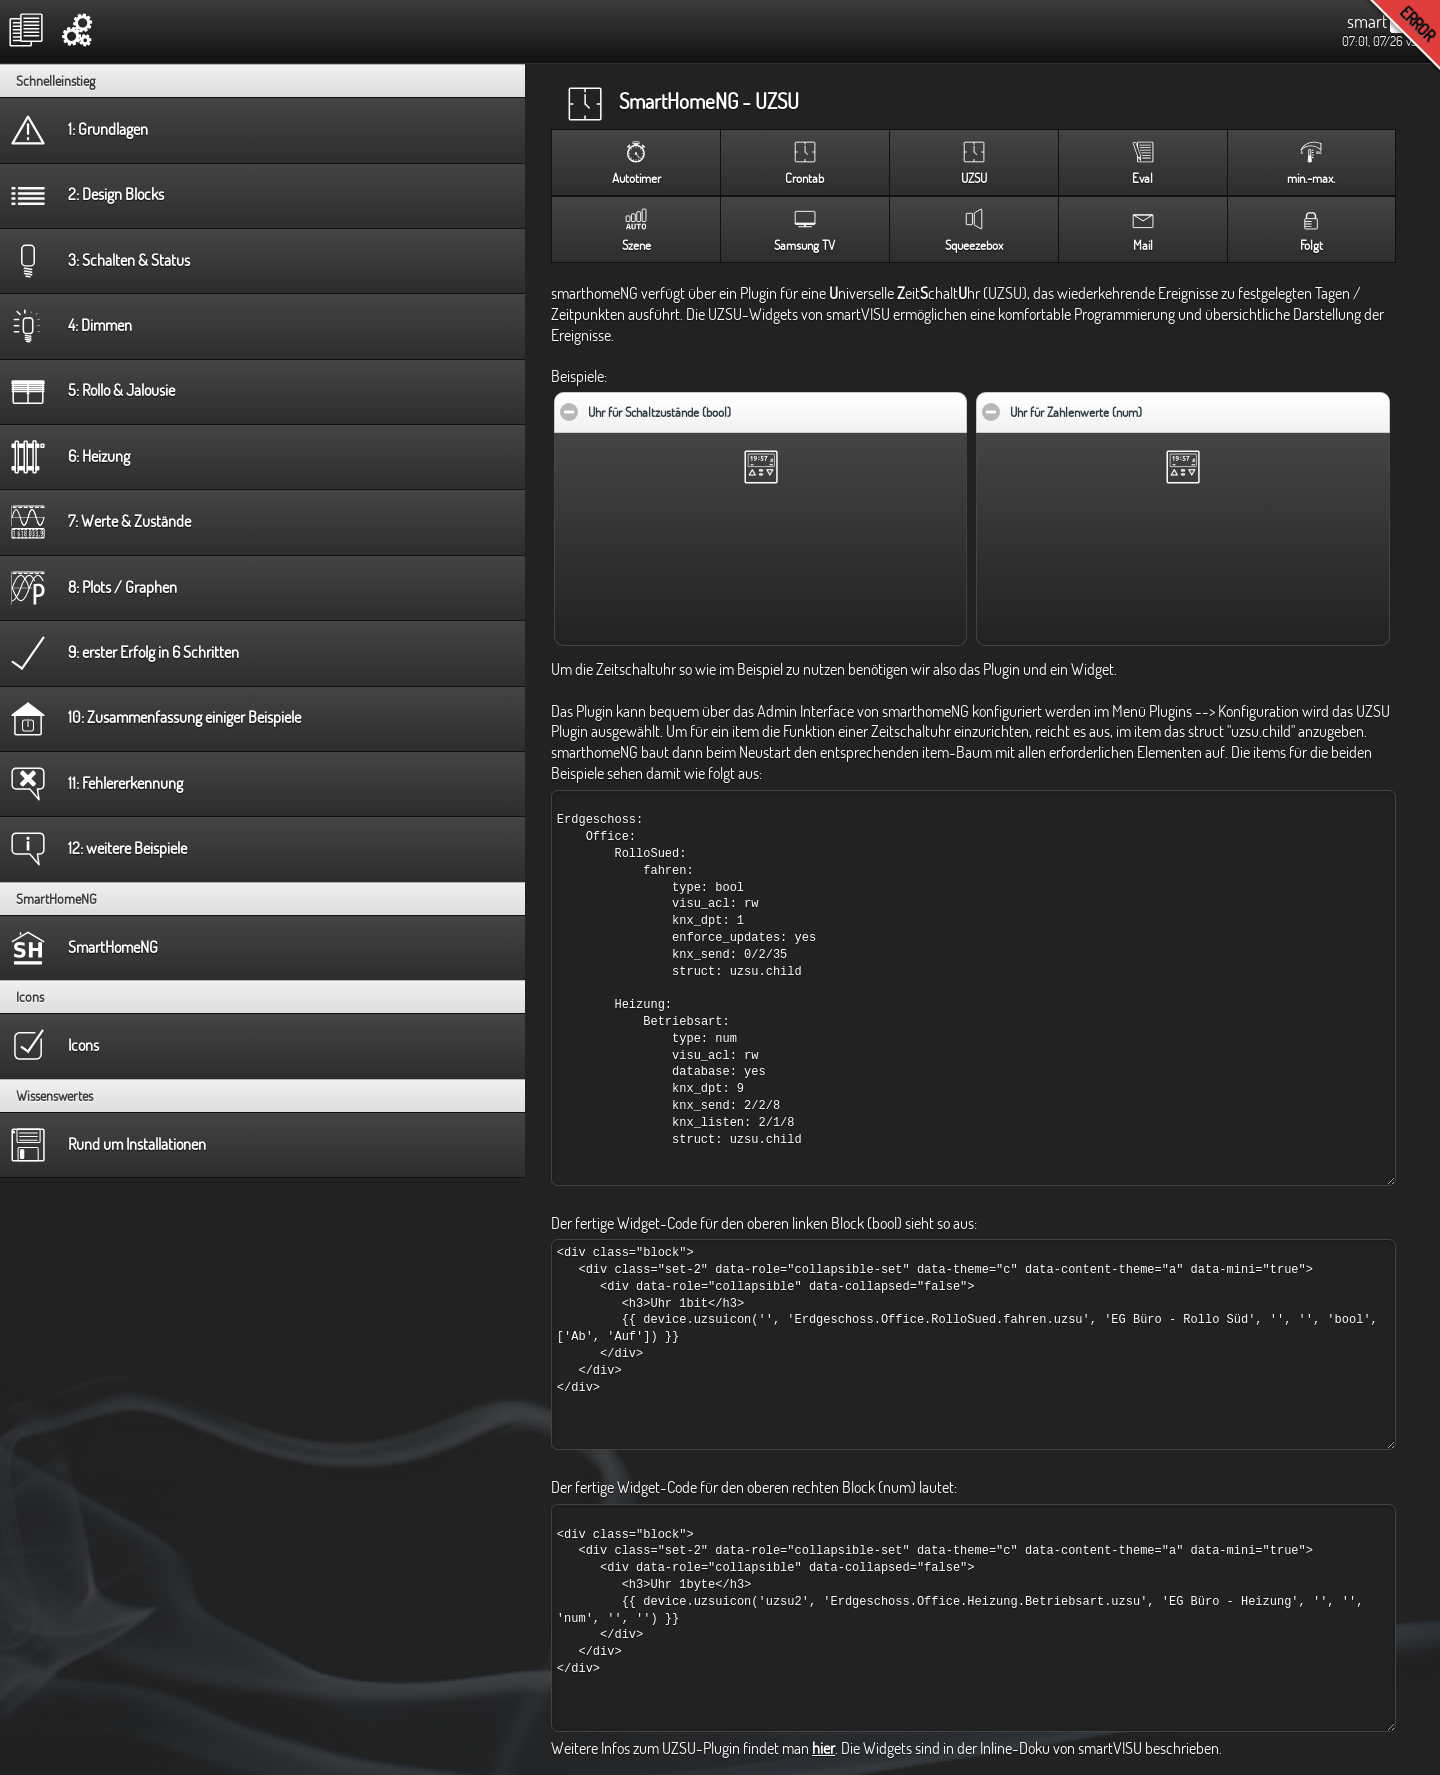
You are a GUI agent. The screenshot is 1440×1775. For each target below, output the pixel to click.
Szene (636, 245)
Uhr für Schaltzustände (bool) (720, 406)
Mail (1143, 245)
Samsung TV (804, 245)
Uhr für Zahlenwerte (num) (1137, 406)
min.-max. (1311, 178)
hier (823, 1748)
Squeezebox (974, 245)
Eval (1142, 178)
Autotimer (636, 178)
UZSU (974, 178)
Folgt (1311, 245)
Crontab (804, 178)
